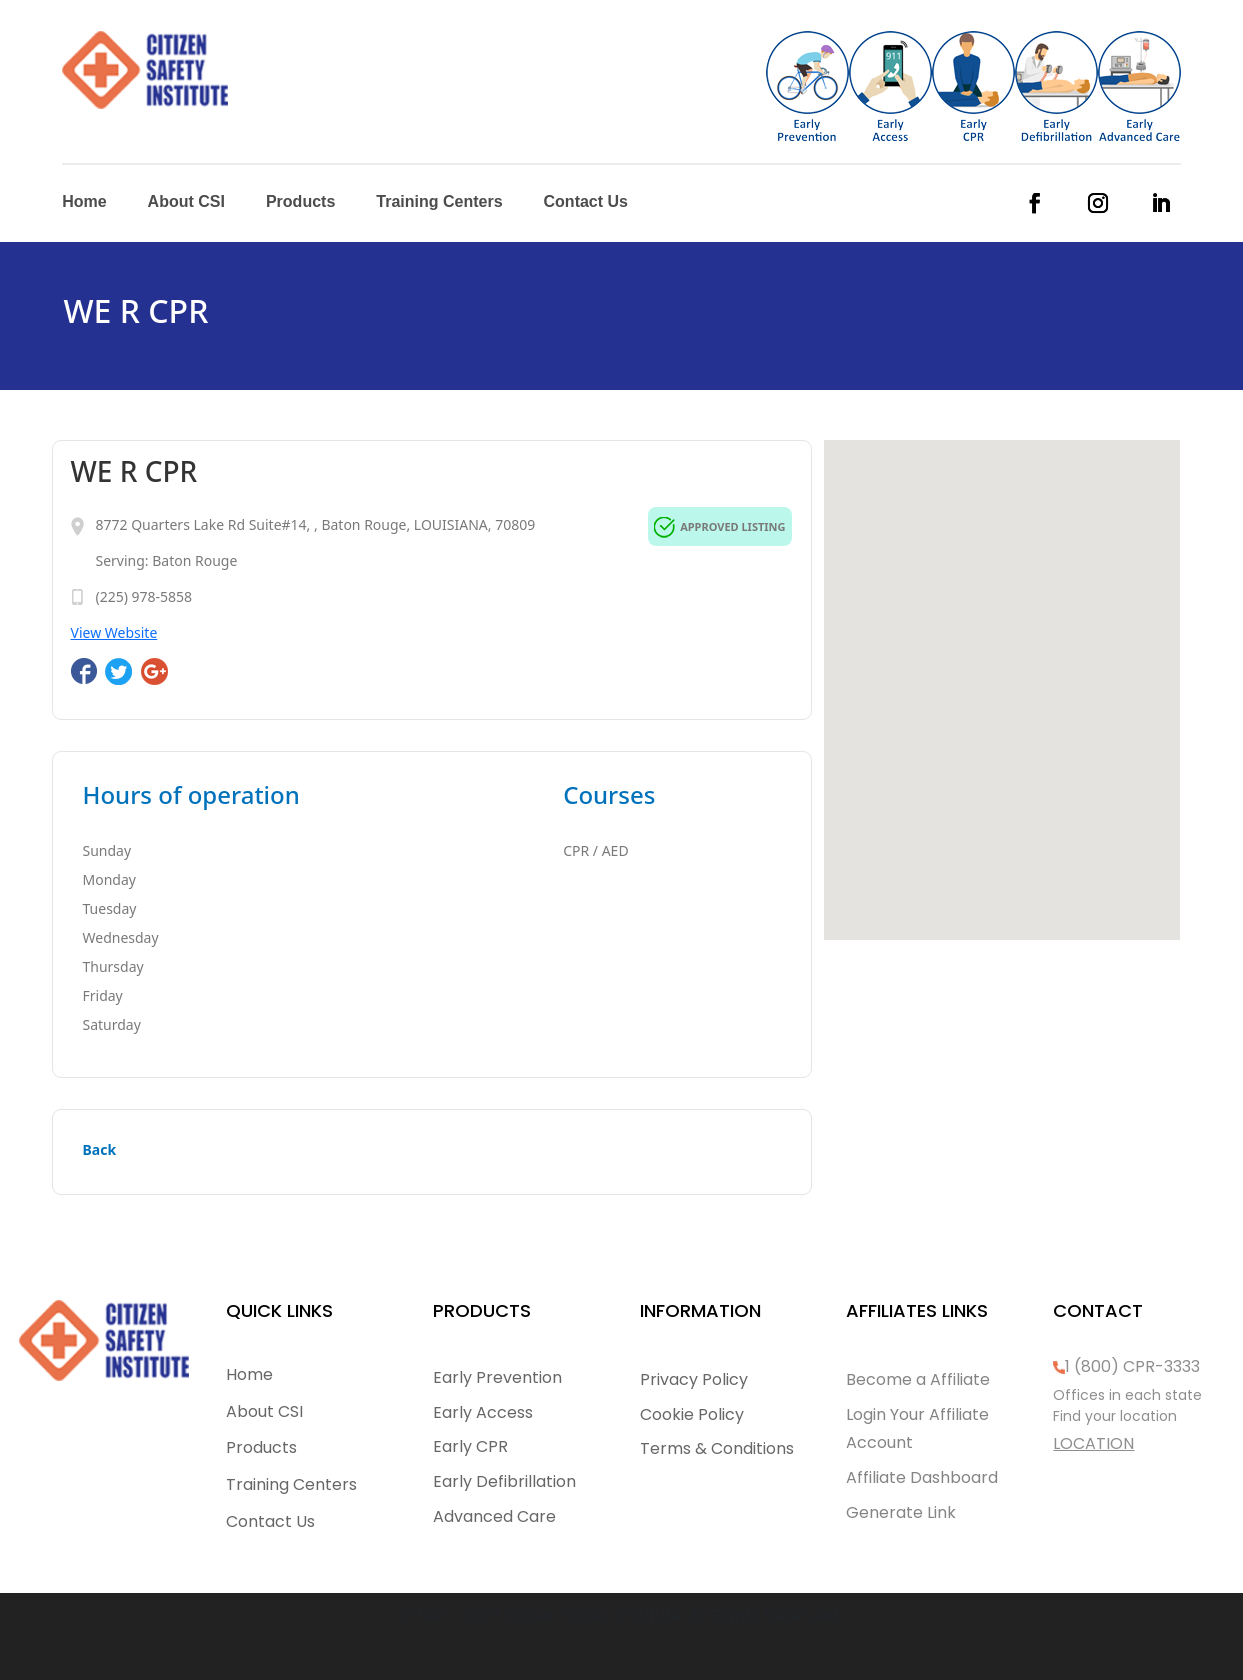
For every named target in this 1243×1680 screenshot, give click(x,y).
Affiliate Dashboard (922, 1477)
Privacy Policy (694, 1379)
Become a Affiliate (918, 1379)
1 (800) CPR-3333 (1132, 1366)
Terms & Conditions (717, 1448)
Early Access (483, 1412)
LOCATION (1093, 1443)
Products (300, 202)
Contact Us (586, 202)
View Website (114, 632)
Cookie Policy (692, 1414)
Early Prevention (497, 1377)
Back (100, 1149)
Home (84, 202)
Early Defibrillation (504, 1481)
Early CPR (470, 1446)
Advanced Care (494, 1516)
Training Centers (439, 202)
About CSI (186, 202)
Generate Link (901, 1512)
